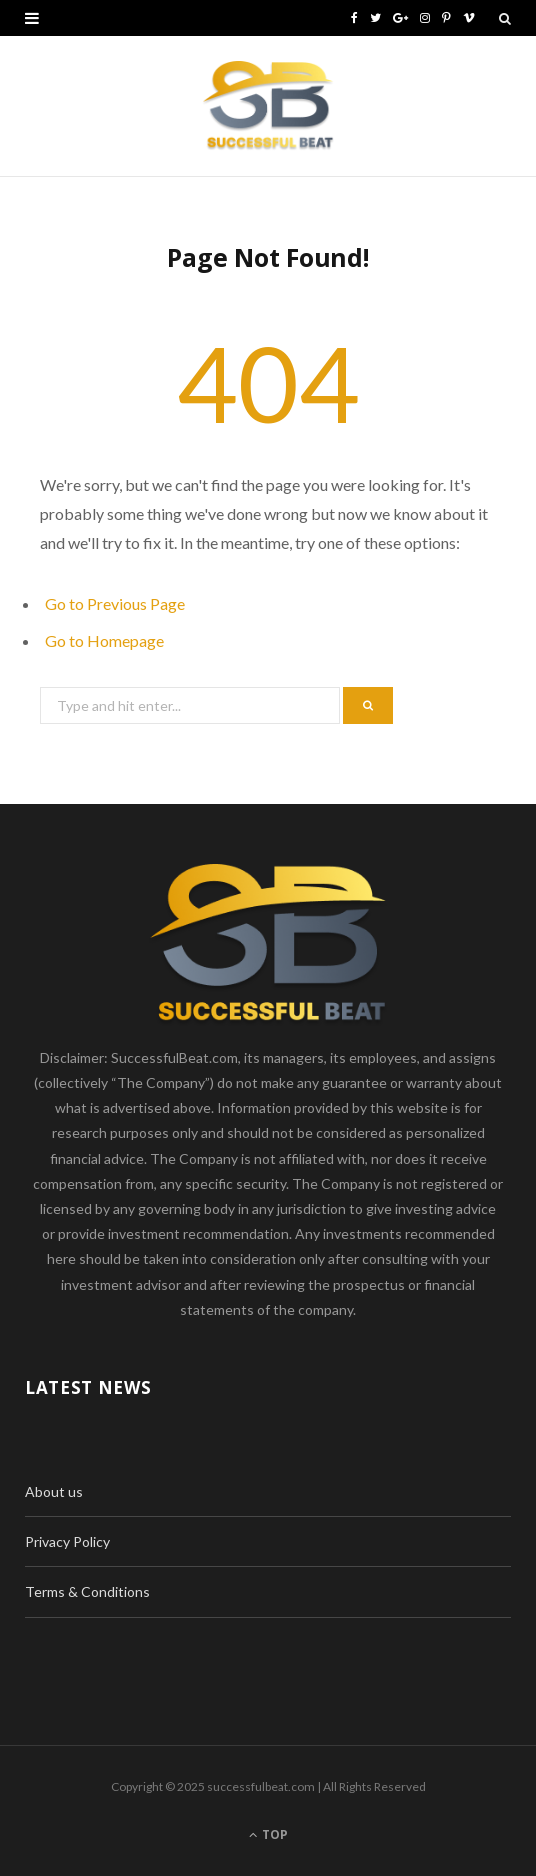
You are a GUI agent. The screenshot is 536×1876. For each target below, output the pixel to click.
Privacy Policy (67, 1541)
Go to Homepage (104, 640)
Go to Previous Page (115, 603)
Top (268, 1834)
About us (54, 1491)
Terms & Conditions (87, 1591)
